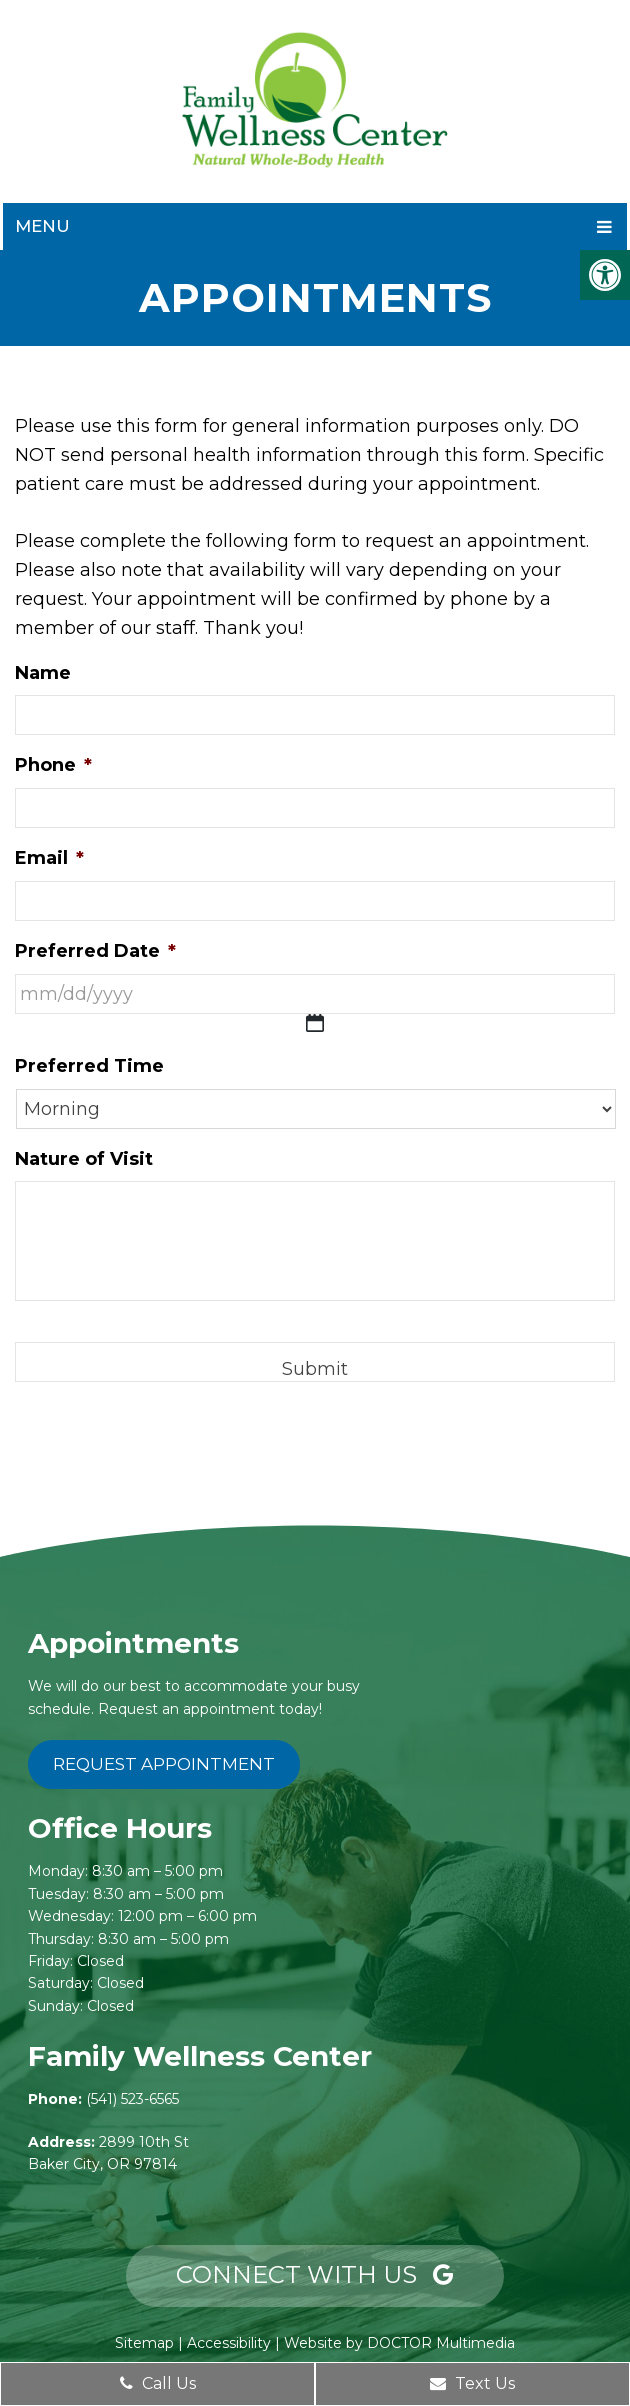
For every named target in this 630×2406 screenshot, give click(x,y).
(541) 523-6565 (132, 2099)
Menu (42, 226)
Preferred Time (89, 1066)
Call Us (158, 2383)
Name (43, 673)
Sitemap (144, 2343)
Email (49, 858)
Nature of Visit (84, 1159)
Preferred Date (95, 951)
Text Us (472, 2383)
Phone (53, 765)
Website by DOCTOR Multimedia (399, 2343)
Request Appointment (164, 1764)
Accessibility (229, 2343)
